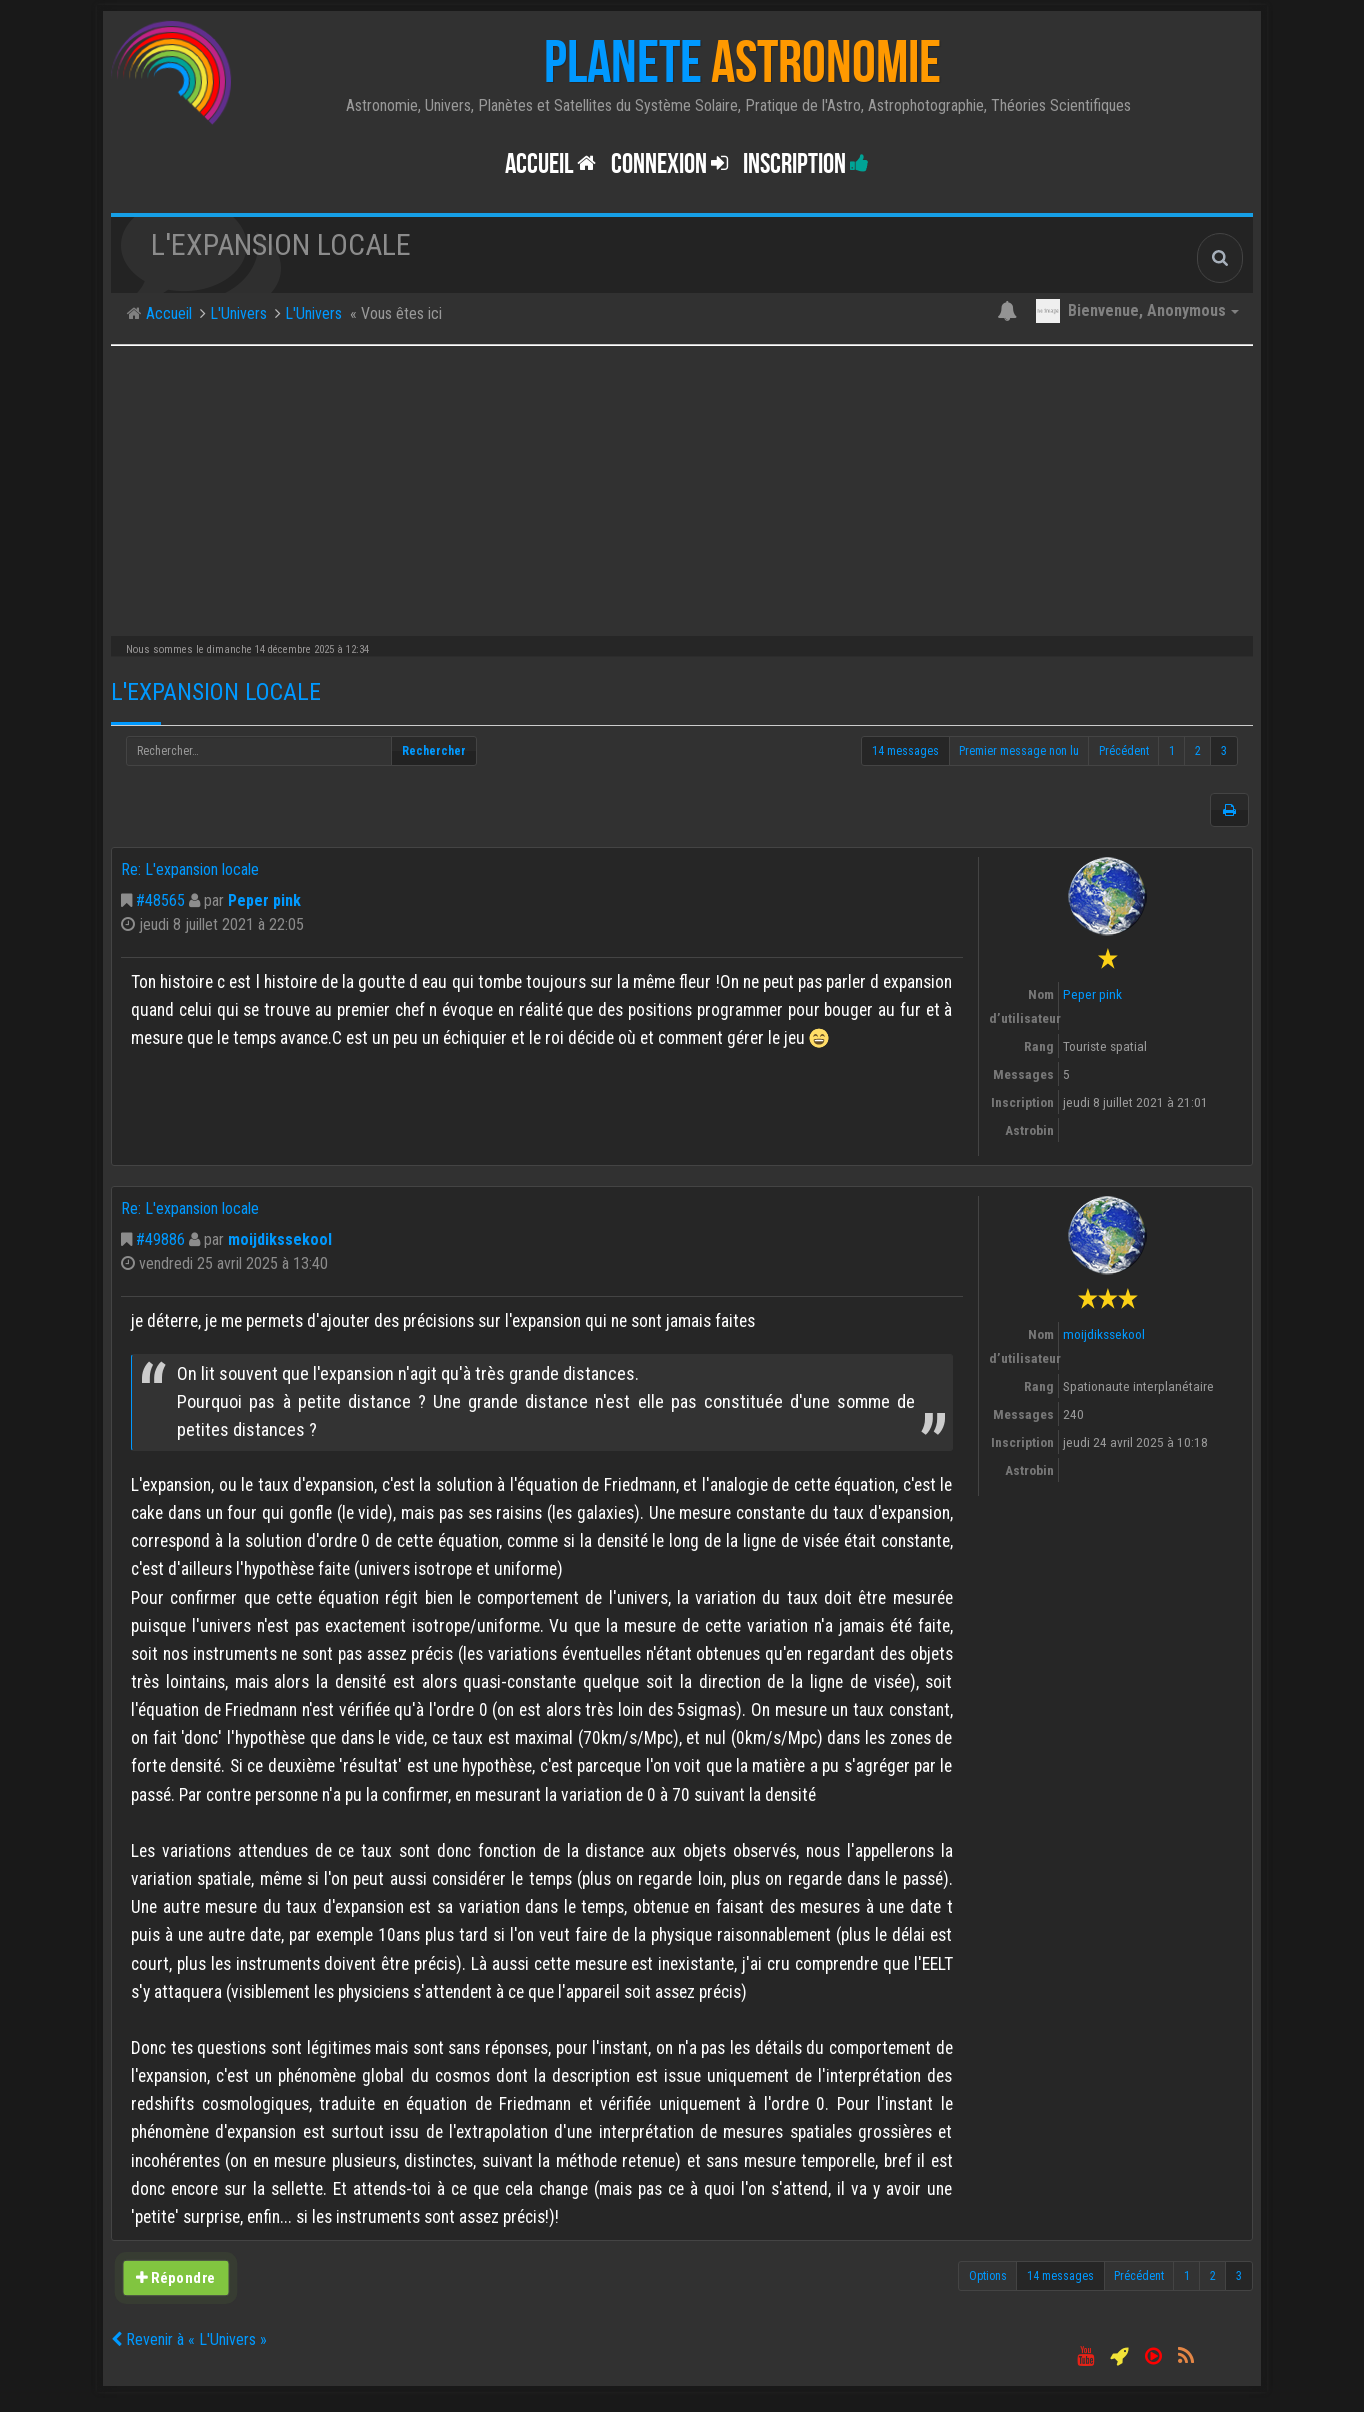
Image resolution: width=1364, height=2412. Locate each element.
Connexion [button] (669, 164)
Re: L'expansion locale (190, 869)
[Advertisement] (682, 486)
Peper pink (264, 900)
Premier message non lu (1019, 751)
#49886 (160, 1239)
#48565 (160, 900)
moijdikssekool (280, 1239)
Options (988, 2276)
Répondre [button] (175, 2278)
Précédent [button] (1124, 751)
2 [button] (1198, 751)
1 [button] (1172, 751)
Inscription (806, 164)
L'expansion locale (216, 692)
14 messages (905, 751)
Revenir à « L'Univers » (189, 2339)
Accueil (550, 164)
